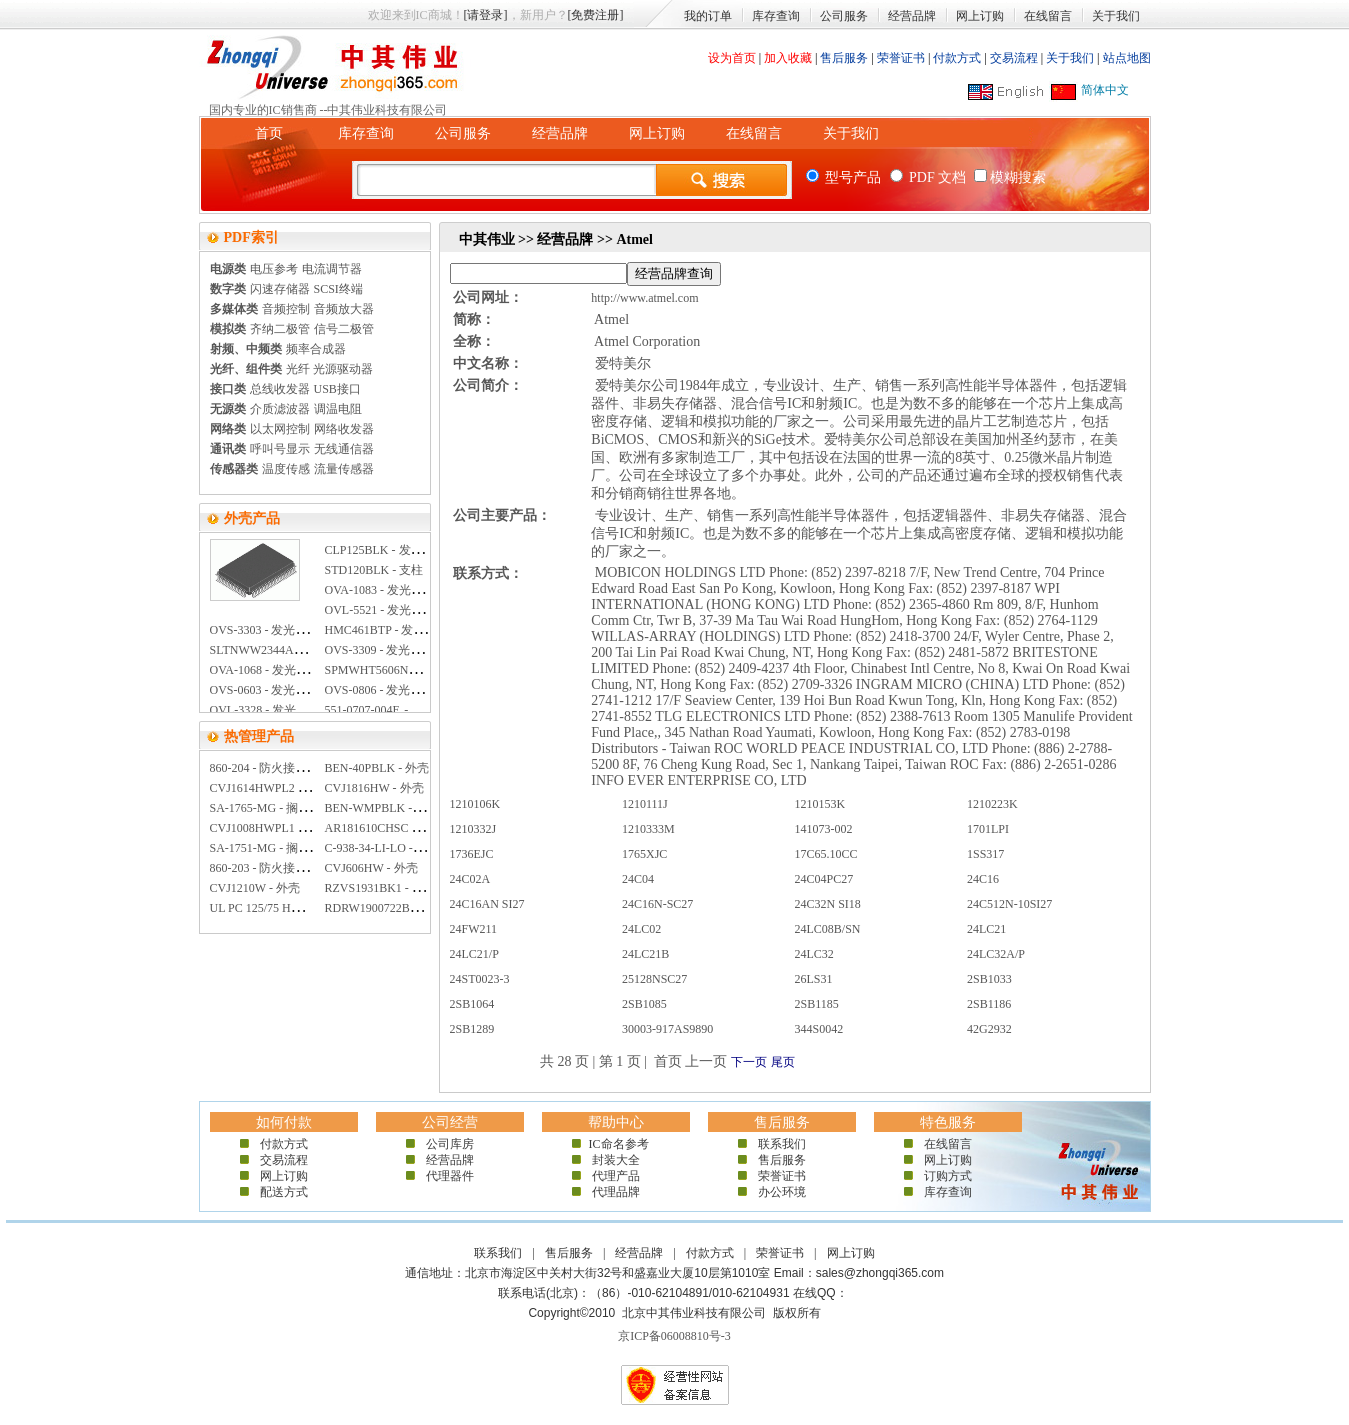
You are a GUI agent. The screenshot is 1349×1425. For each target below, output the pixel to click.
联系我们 (782, 1144)
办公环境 (782, 1192)
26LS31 (814, 979)
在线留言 (1048, 16)
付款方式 (957, 58)
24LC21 (986, 929)
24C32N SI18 (828, 904)
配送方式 (284, 1192)
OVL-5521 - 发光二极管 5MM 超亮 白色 (428, 610)
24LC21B (645, 954)
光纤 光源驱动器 (329, 369)
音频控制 (286, 309)
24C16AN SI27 (487, 904)
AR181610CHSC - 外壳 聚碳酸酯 (409, 828)
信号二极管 (344, 329)
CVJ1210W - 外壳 (255, 888)
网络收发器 (344, 429)
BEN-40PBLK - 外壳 (377, 768)
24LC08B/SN (828, 929)
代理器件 (450, 1176)
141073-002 (824, 829)
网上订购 (980, 16)
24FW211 (474, 929)
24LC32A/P (996, 954)
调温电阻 (338, 409)
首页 (269, 133)
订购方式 (948, 1176)
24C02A (470, 879)
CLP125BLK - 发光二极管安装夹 (410, 550)
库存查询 (776, 16)
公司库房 (450, 1144)
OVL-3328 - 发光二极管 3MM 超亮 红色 (313, 710)
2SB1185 (817, 1004)
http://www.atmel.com (644, 298)
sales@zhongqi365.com (880, 1273)
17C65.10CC (826, 854)
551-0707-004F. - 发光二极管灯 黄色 (418, 710)
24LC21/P (474, 954)
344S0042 (819, 1029)
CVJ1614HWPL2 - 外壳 (269, 788)
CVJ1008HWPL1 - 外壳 (269, 828)
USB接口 (337, 389)
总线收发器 (280, 389)
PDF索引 (251, 237)
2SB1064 (472, 1004)
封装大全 (616, 1160)
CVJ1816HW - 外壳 (374, 788)
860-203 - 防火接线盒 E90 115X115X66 (310, 868)
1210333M (648, 829)
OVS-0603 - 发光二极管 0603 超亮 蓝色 (311, 690)
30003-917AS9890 (667, 1029)
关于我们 (1116, 16)
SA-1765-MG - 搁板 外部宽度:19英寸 (305, 808)
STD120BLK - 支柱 (374, 570)
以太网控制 (280, 429)
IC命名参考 (616, 1144)
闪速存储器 (280, 289)
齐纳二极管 (280, 329)
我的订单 (708, 16)
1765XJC (644, 854)
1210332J (473, 829)
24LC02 (641, 929)
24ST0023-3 (480, 979)
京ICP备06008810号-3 (674, 1336)
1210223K (992, 804)
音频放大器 (344, 309)
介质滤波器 (280, 409)
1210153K (820, 804)
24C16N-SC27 (657, 904)
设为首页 (732, 58)
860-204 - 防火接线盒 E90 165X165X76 (310, 768)
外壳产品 (252, 518)
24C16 (983, 879)
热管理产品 (259, 736)
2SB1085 (644, 1004)
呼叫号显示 (280, 449)
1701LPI (988, 829)
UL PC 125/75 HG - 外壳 (272, 908)
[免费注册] (596, 15)
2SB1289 (472, 1029)
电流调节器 (332, 269)
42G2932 (989, 1029)
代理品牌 (616, 1192)
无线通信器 (344, 449)
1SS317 (985, 854)
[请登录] (486, 15)
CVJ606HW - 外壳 (371, 868)
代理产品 (616, 1176)
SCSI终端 (338, 289)
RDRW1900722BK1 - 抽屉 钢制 (405, 908)
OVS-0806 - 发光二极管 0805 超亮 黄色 (426, 690)
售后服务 (844, 58)
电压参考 (274, 269)
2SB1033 (989, 979)
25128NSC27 (654, 979)
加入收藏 (788, 58)
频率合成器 (316, 349)
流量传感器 (344, 469)
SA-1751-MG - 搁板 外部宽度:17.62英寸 (313, 848)
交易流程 (1014, 58)
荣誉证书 (901, 58)
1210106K (475, 804)
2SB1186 (989, 1004)
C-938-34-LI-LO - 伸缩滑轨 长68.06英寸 (427, 848)
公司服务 (844, 16)
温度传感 (286, 469)
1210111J (645, 804)
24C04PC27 (824, 879)
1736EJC (472, 854)
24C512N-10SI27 (1009, 904)
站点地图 (1127, 58)
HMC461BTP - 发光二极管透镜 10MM (423, 630)
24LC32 (814, 954)
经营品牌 (912, 16)
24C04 (638, 879)
